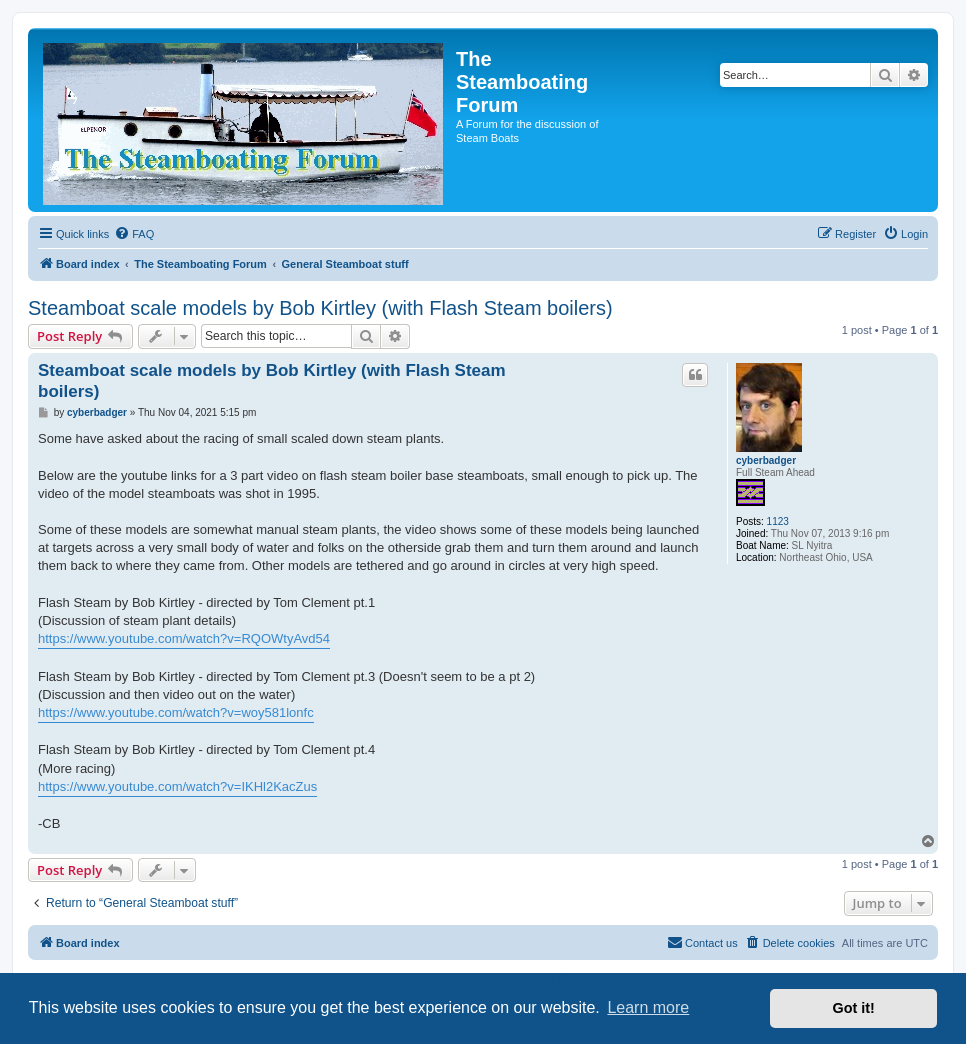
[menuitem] (134, 234)
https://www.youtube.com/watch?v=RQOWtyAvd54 (184, 638)
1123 (778, 521)
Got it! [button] (854, 1008)
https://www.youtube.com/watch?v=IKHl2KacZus (177, 786)
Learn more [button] (648, 1007)
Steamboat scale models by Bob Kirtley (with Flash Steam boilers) (320, 308)
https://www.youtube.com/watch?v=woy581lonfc (176, 712)
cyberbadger (766, 460)
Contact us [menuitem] (702, 942)
